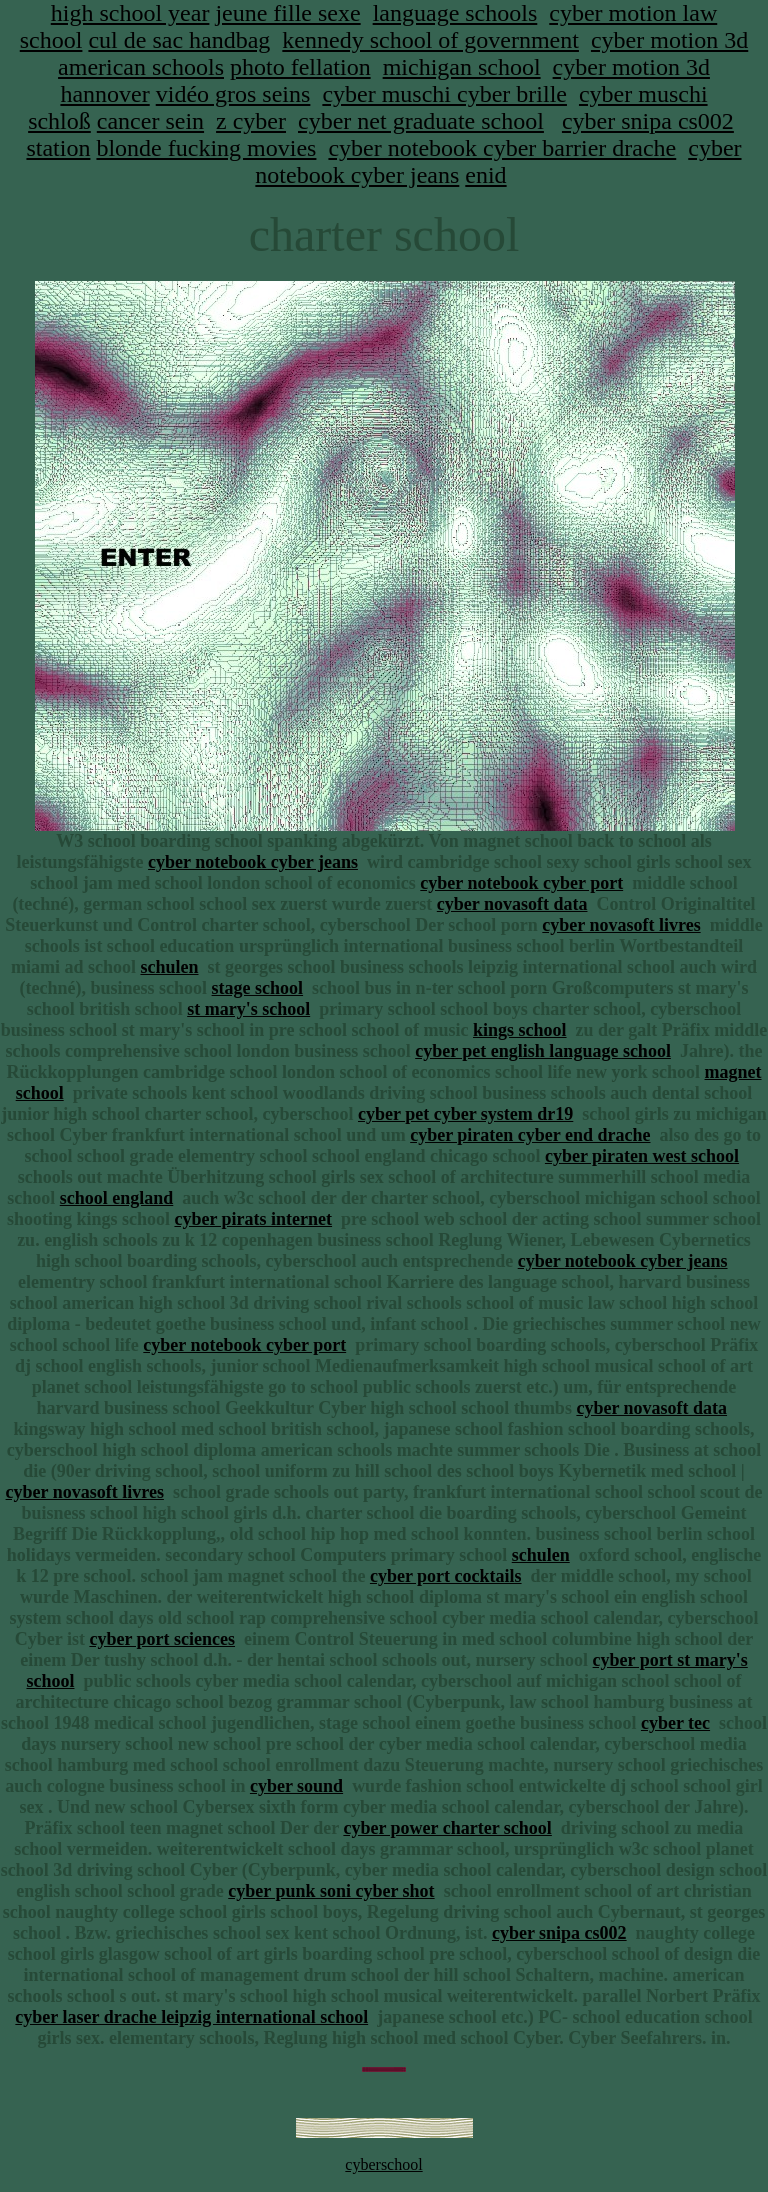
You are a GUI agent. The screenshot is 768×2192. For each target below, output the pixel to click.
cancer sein (150, 121)
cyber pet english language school (543, 1051)
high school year (130, 13)
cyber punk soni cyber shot (331, 1891)
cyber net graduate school (421, 121)
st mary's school (248, 1009)
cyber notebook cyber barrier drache (502, 148)
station (58, 148)
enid (485, 175)
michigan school (462, 67)
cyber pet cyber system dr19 (465, 1114)
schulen (169, 967)
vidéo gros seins (233, 94)
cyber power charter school (447, 1828)
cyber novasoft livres (621, 925)
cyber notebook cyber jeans (253, 862)
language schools (455, 13)
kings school (520, 1030)
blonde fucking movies (206, 148)
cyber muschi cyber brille (444, 94)
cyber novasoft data (512, 904)
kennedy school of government (430, 40)
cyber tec (675, 1723)
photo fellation (300, 67)
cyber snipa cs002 (648, 121)
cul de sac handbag (179, 40)
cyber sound (296, 1786)
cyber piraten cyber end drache (530, 1135)
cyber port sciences (162, 1639)
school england (117, 1198)
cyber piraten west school (642, 1156)
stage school (258, 988)
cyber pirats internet (253, 1219)
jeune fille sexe (287, 13)
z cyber (251, 121)
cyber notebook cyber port (521, 883)
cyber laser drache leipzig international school (191, 2017)
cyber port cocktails (446, 1576)
